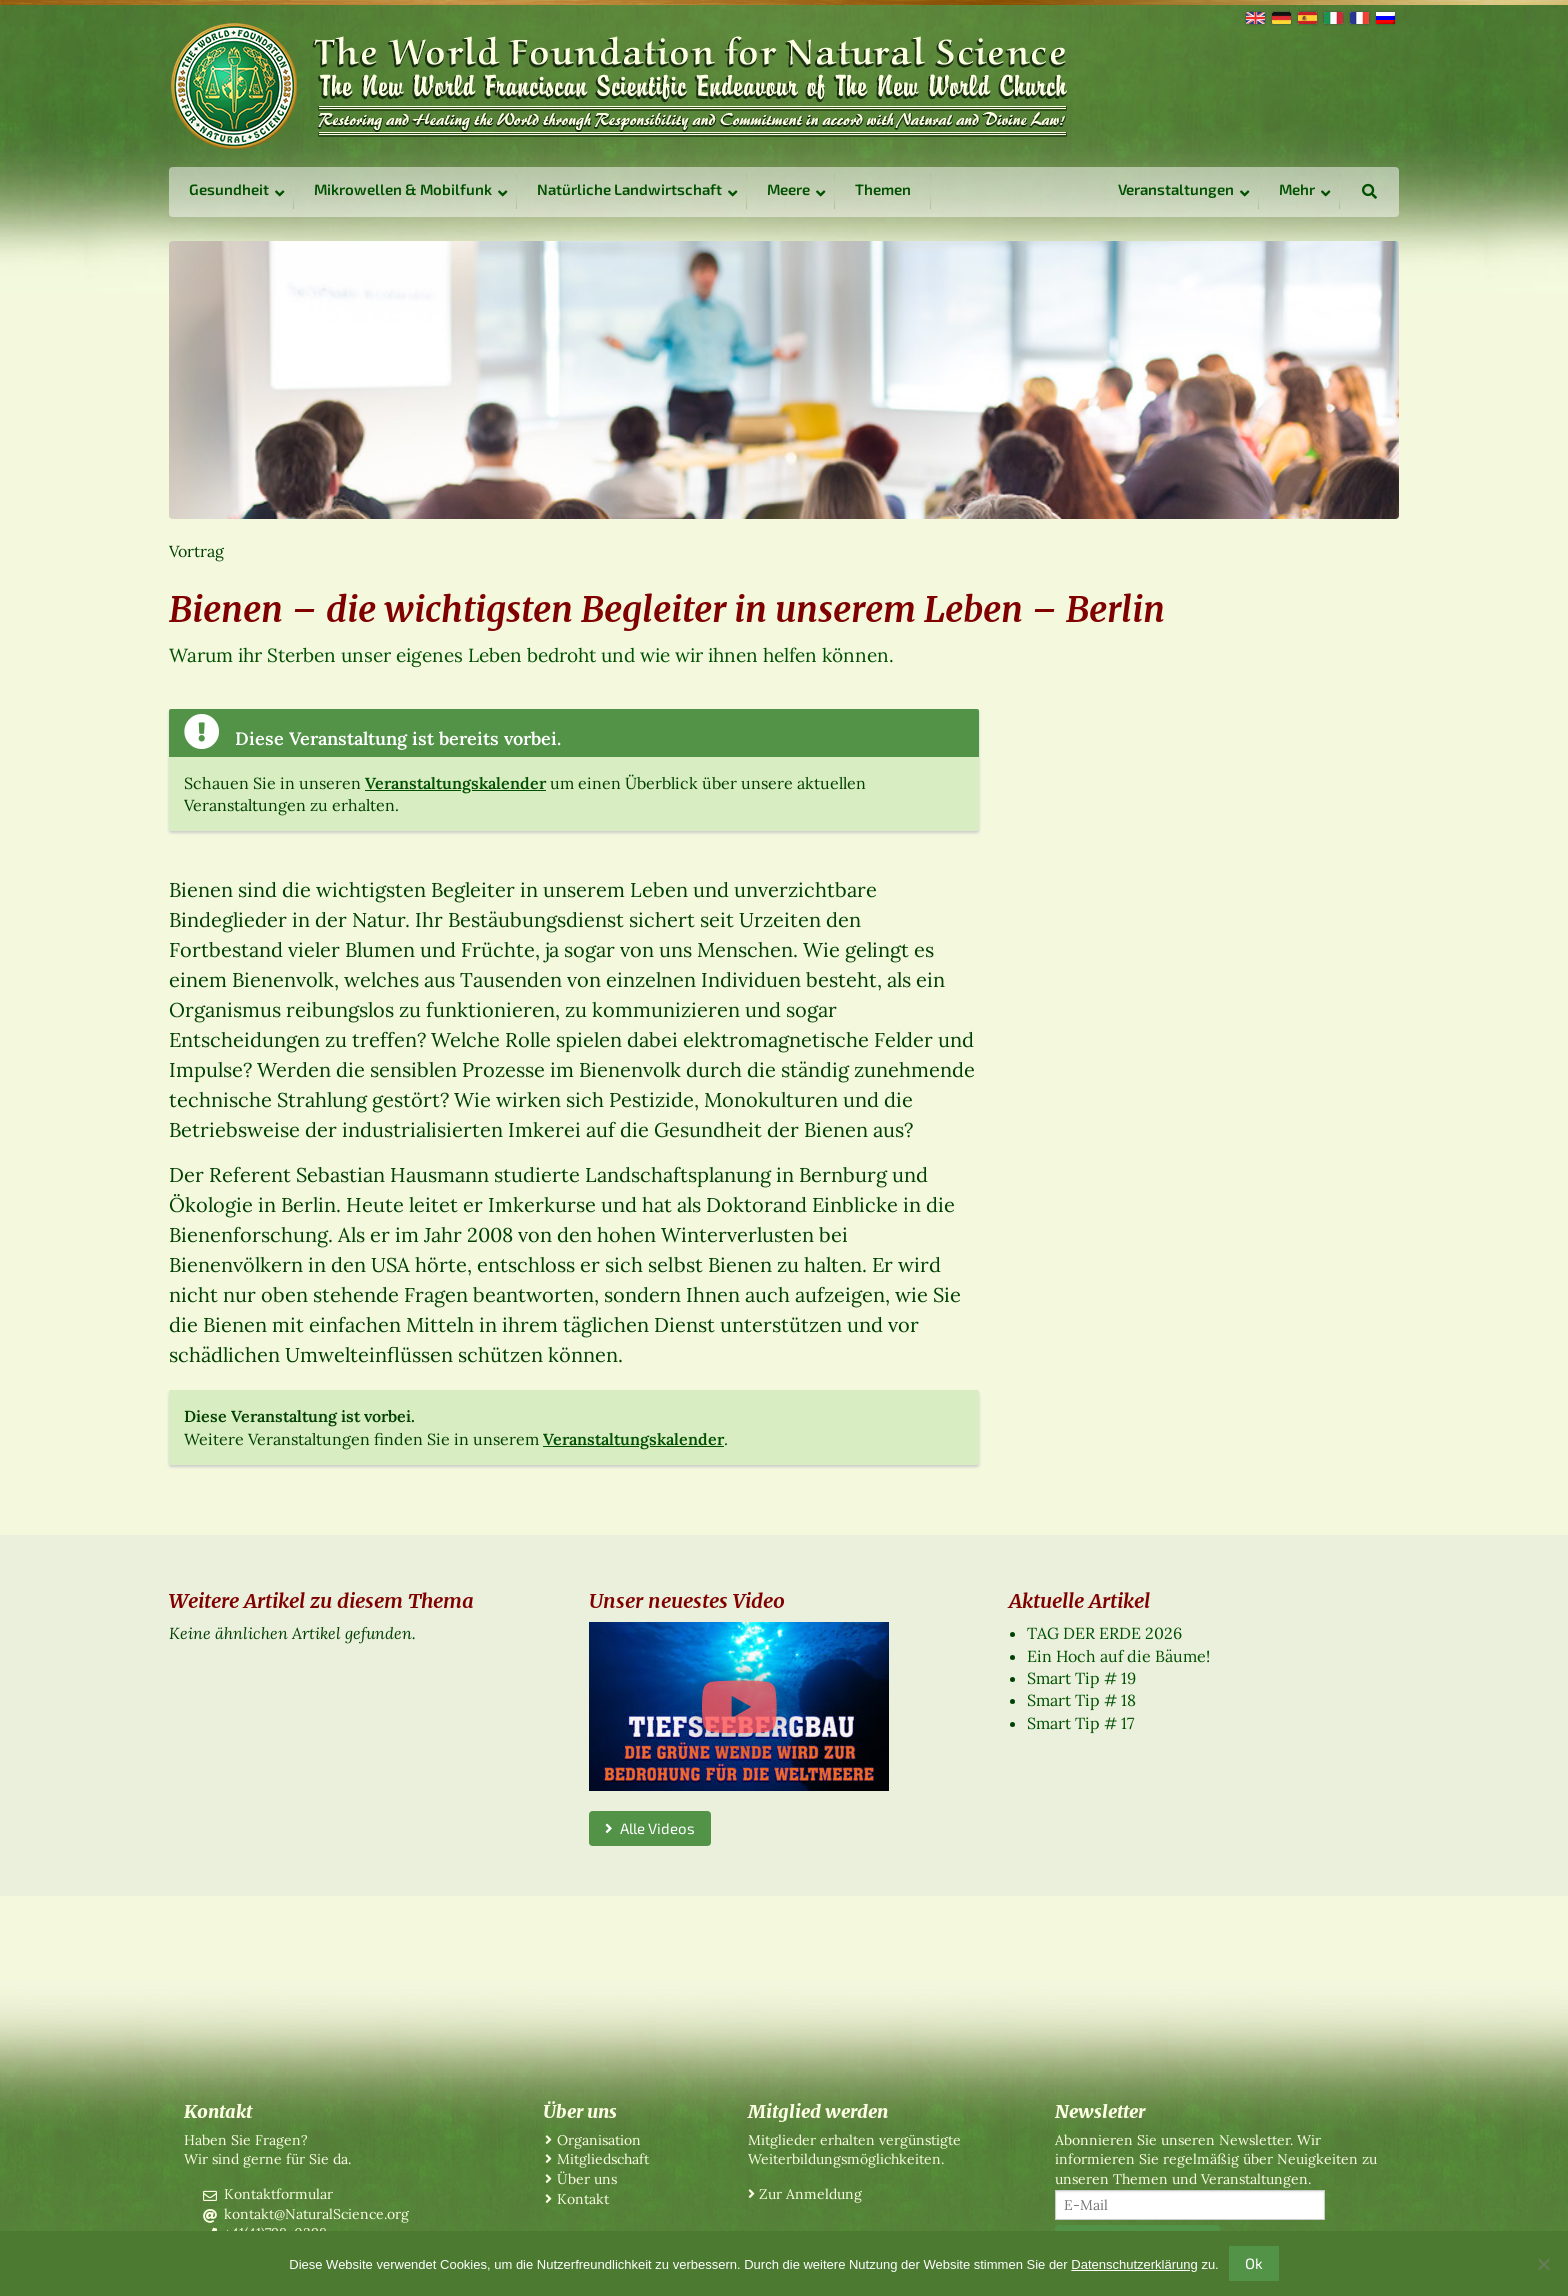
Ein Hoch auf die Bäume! (1118, 1656)
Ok (1254, 2263)
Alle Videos (650, 1828)
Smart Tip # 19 (1081, 1678)
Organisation (599, 2140)
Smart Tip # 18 (1081, 1700)
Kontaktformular (278, 2194)
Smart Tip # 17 (1080, 1723)
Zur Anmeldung (810, 2194)
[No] (1543, 2264)
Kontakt (583, 2199)
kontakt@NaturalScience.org (316, 2214)
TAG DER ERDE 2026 (1104, 1633)
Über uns (587, 2179)
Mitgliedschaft (603, 2159)
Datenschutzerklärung (1134, 2264)
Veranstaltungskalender (455, 783)
